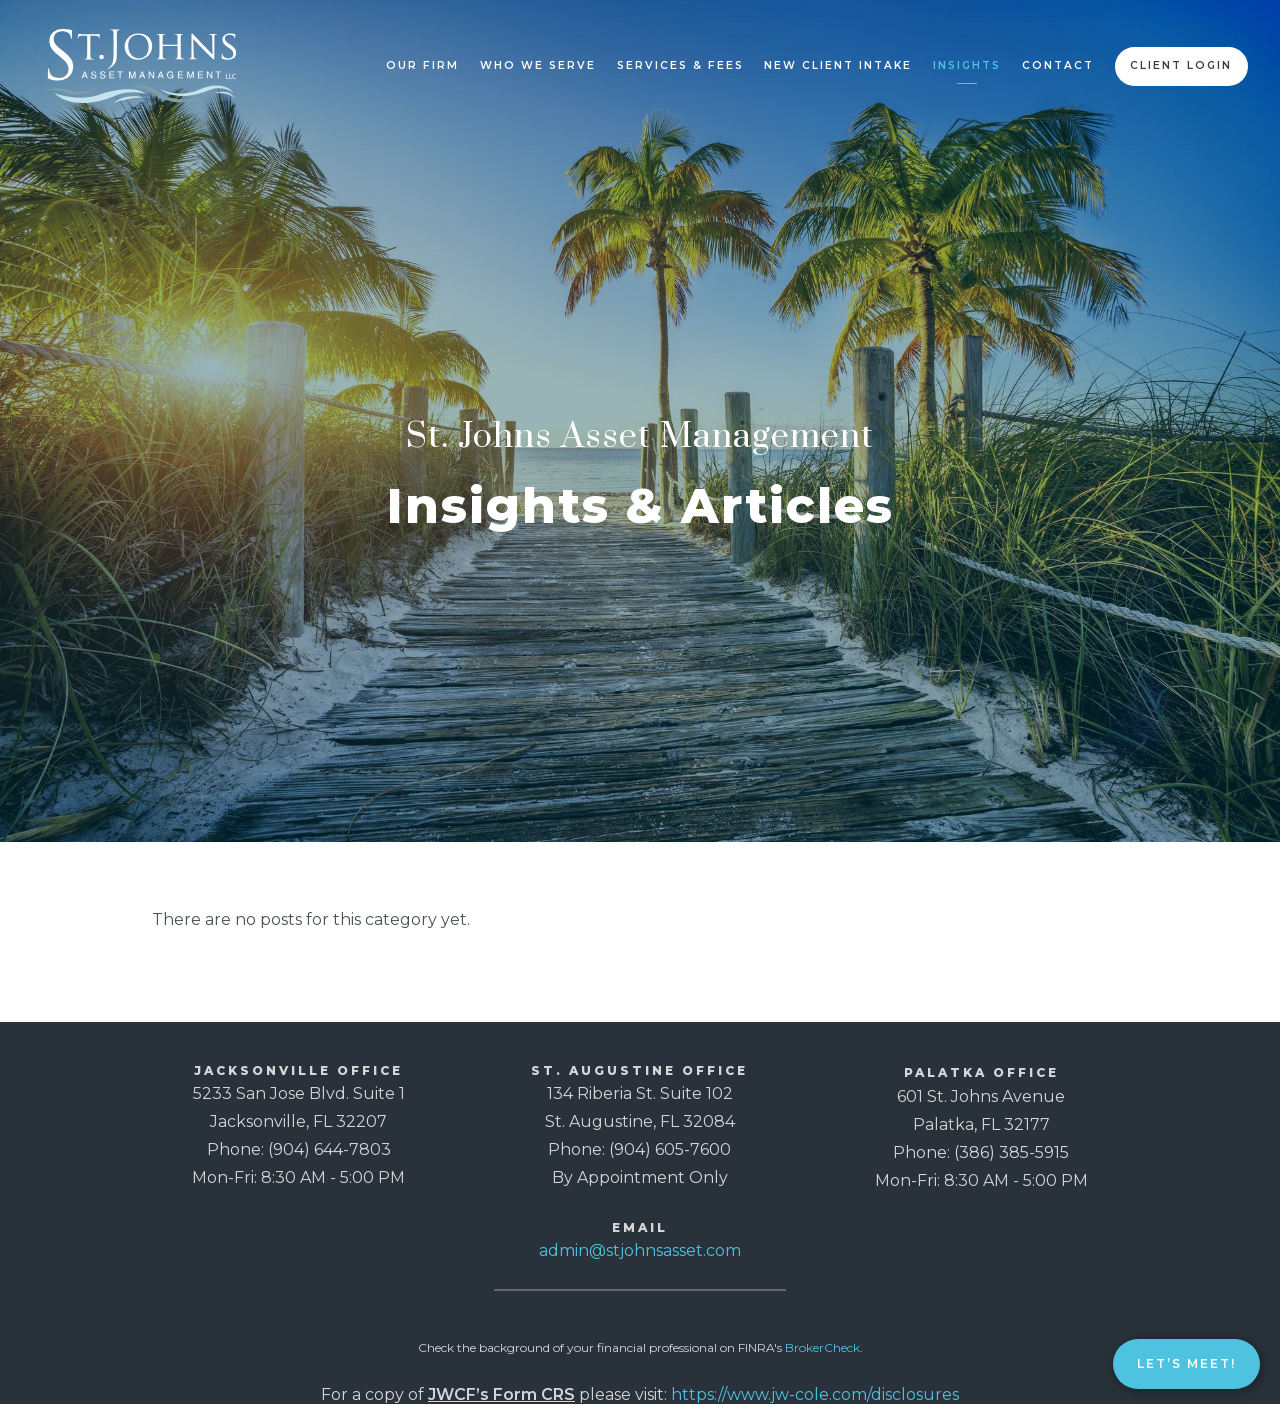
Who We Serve (538, 65)
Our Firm (422, 65)
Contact (1058, 65)
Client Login (1181, 65)
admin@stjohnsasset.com (640, 1250)
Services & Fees (680, 65)
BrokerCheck (822, 1347)
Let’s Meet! (1186, 1363)
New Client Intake (838, 65)
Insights (967, 65)
